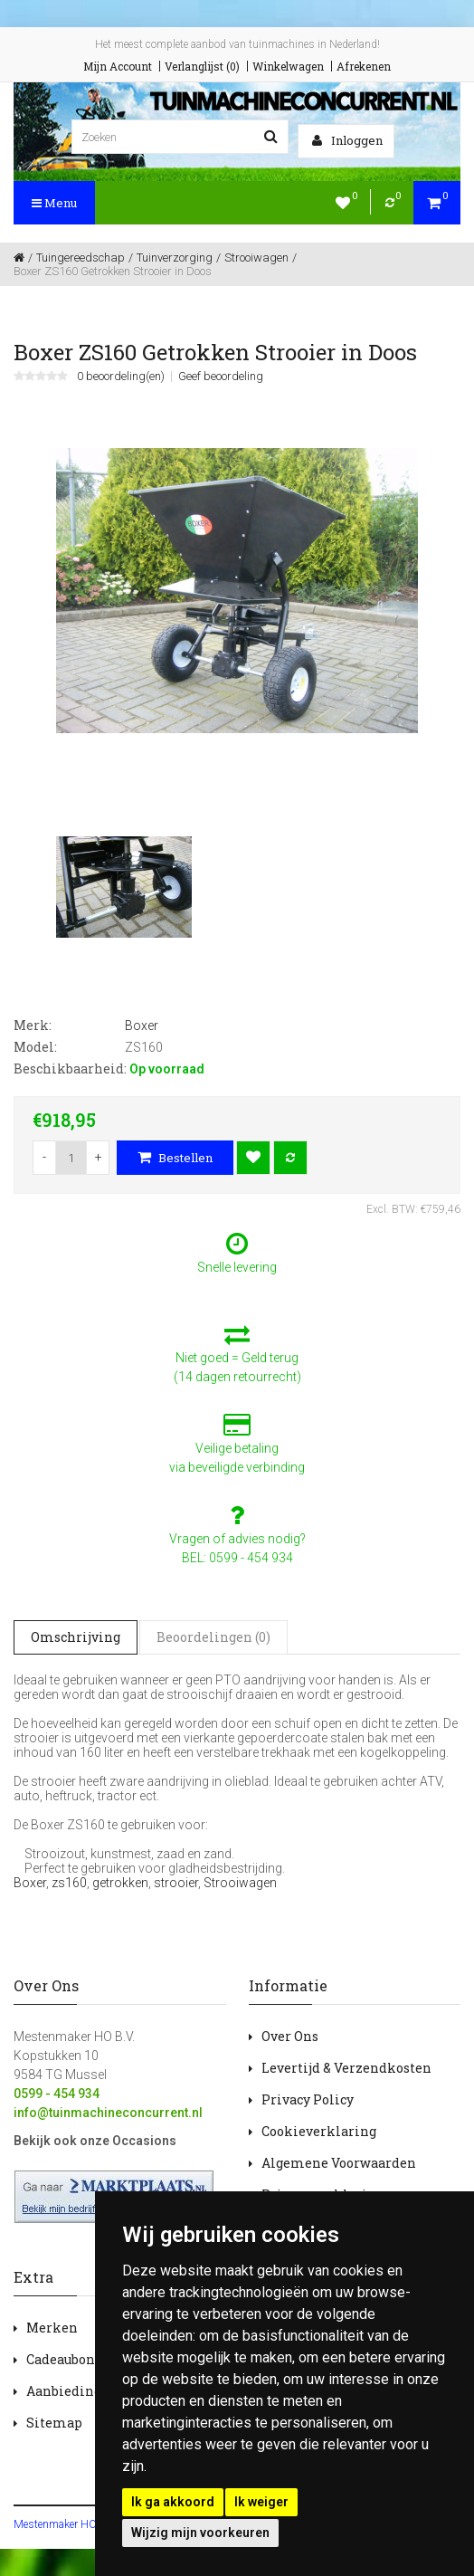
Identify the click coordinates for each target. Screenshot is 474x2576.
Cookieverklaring (318, 2131)
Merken (52, 2327)
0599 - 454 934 (57, 2093)
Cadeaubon (60, 2359)
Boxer (30, 1882)
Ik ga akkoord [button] (172, 2502)
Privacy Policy (307, 2099)
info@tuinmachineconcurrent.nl (108, 2112)
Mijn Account (117, 66)
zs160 (69, 1882)
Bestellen (175, 1158)
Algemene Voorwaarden (338, 2162)
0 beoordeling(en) (121, 376)
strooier (176, 1882)
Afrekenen (364, 66)
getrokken (120, 1882)
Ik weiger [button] (261, 2502)
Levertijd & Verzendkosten (346, 2067)
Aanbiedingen (72, 2390)
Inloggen (347, 140)
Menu (54, 203)
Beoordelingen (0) (213, 1637)
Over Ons (289, 2036)
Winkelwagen (288, 66)
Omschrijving (75, 1637)
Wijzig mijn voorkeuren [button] (200, 2532)
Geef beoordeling (220, 376)
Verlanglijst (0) (202, 66)
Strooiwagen (240, 1882)
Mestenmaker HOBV (62, 2524)
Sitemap (54, 2422)
